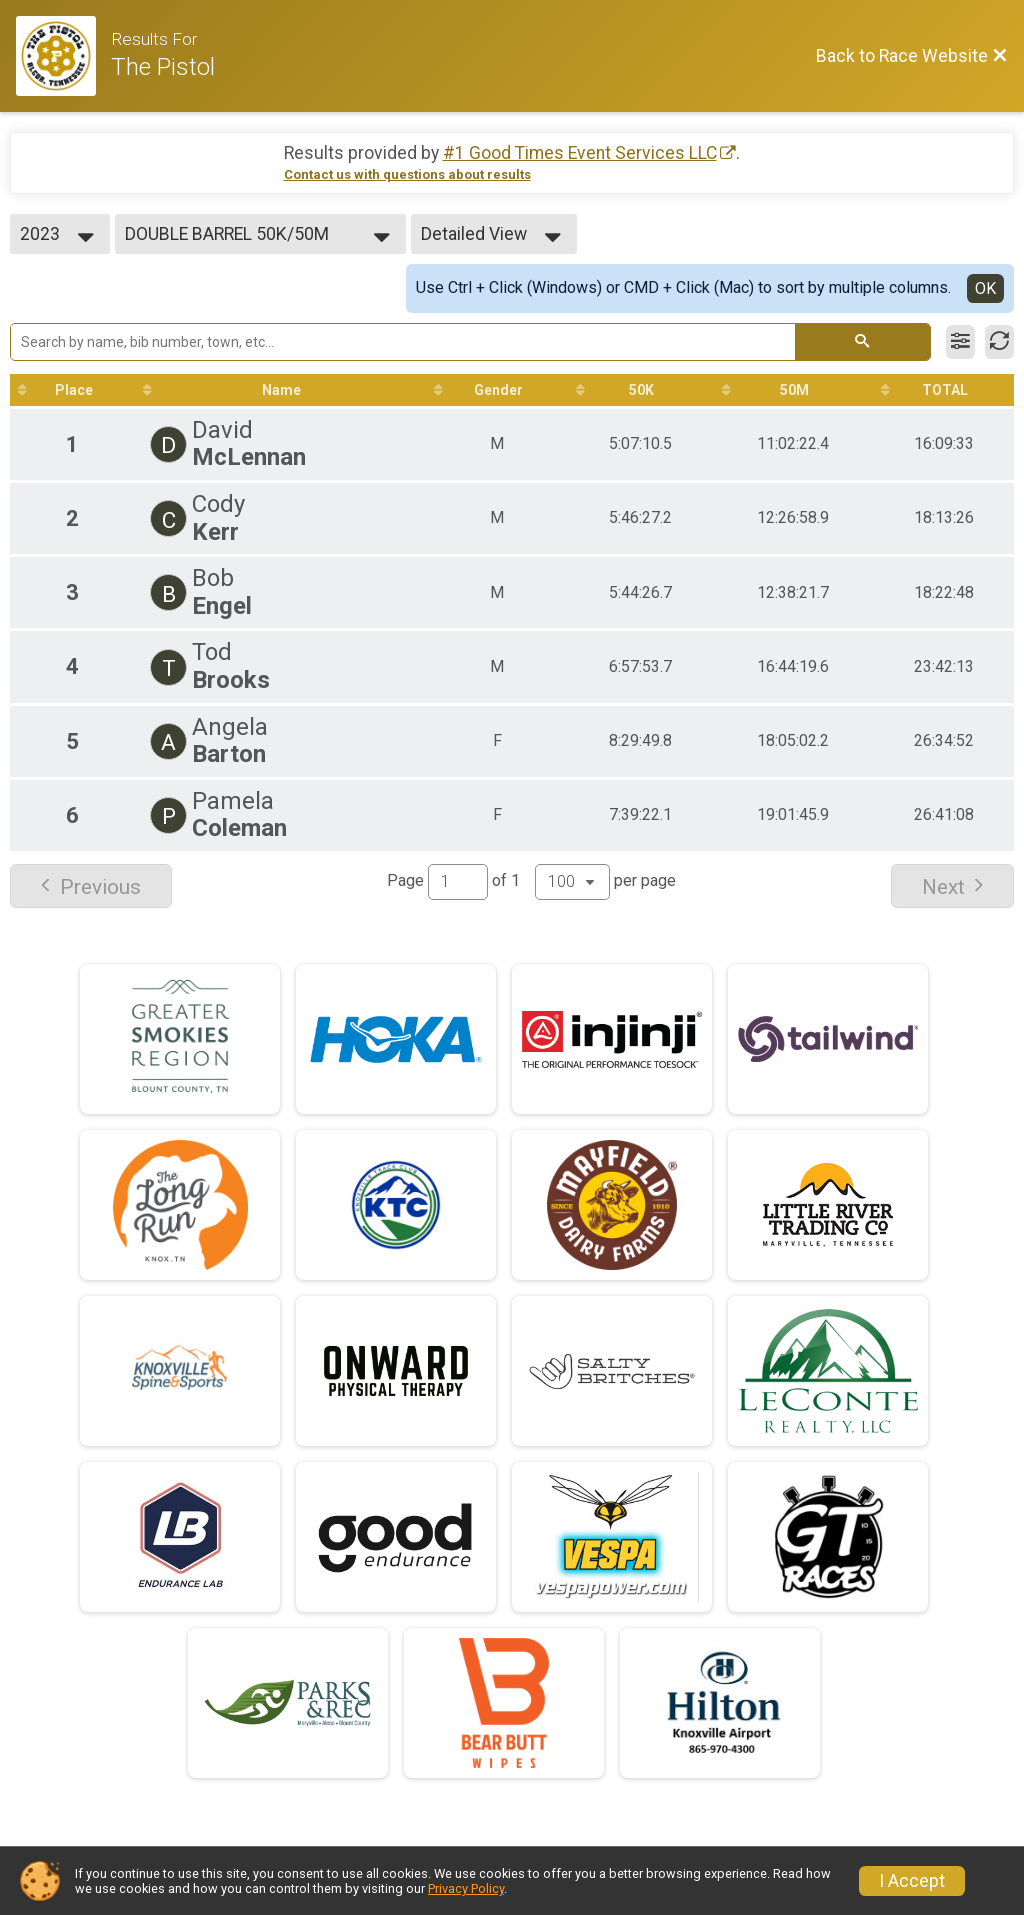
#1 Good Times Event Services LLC (580, 153)
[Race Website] (63, 56)
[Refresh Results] (999, 342)
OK (985, 288)
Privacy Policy (466, 1888)
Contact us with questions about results (407, 174)
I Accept (912, 1881)
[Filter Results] (960, 342)
